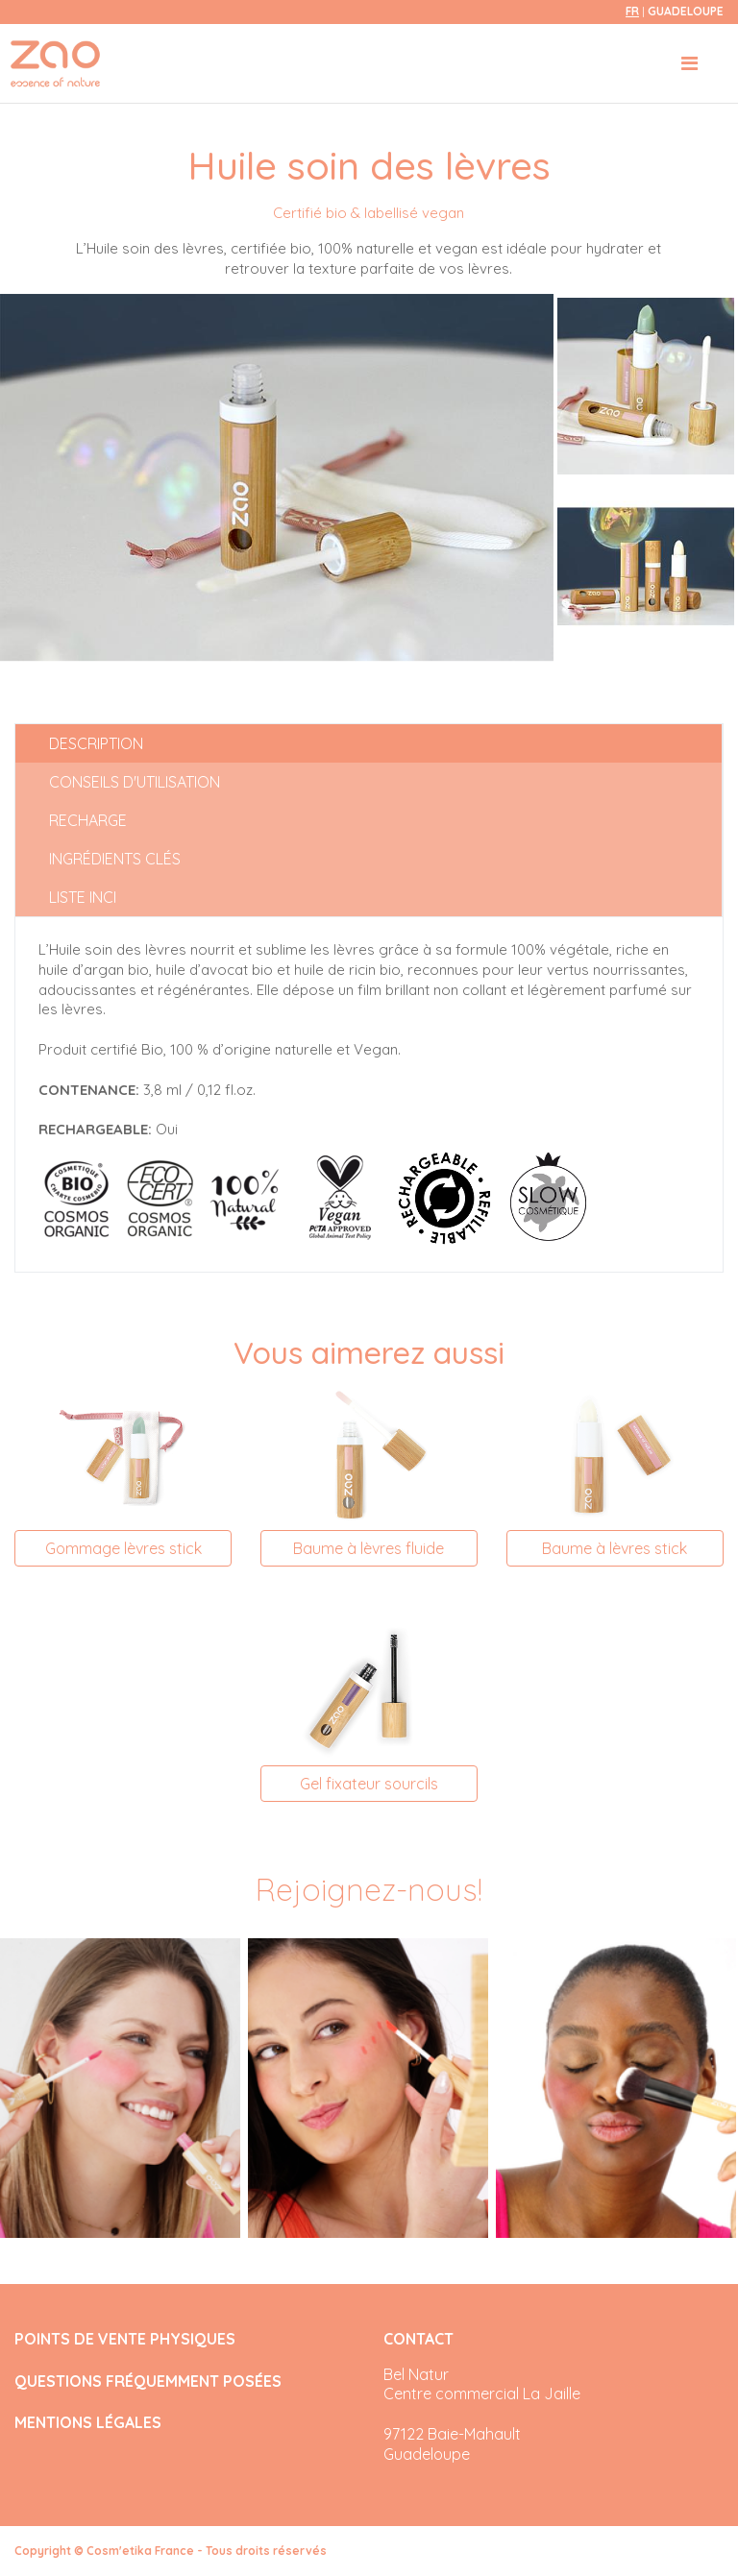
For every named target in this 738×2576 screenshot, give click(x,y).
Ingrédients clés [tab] (115, 858)
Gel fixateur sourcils (369, 1783)
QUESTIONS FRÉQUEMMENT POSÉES (148, 2381)
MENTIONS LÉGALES (87, 2423)
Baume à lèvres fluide (368, 1548)
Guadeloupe (686, 11)
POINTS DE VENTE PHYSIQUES (124, 2339)
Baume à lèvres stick (614, 1548)
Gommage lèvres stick (123, 1548)
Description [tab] (96, 743)
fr (632, 11)
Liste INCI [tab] (82, 897)
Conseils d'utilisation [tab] (134, 781)
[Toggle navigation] (689, 63)
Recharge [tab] (88, 820)
